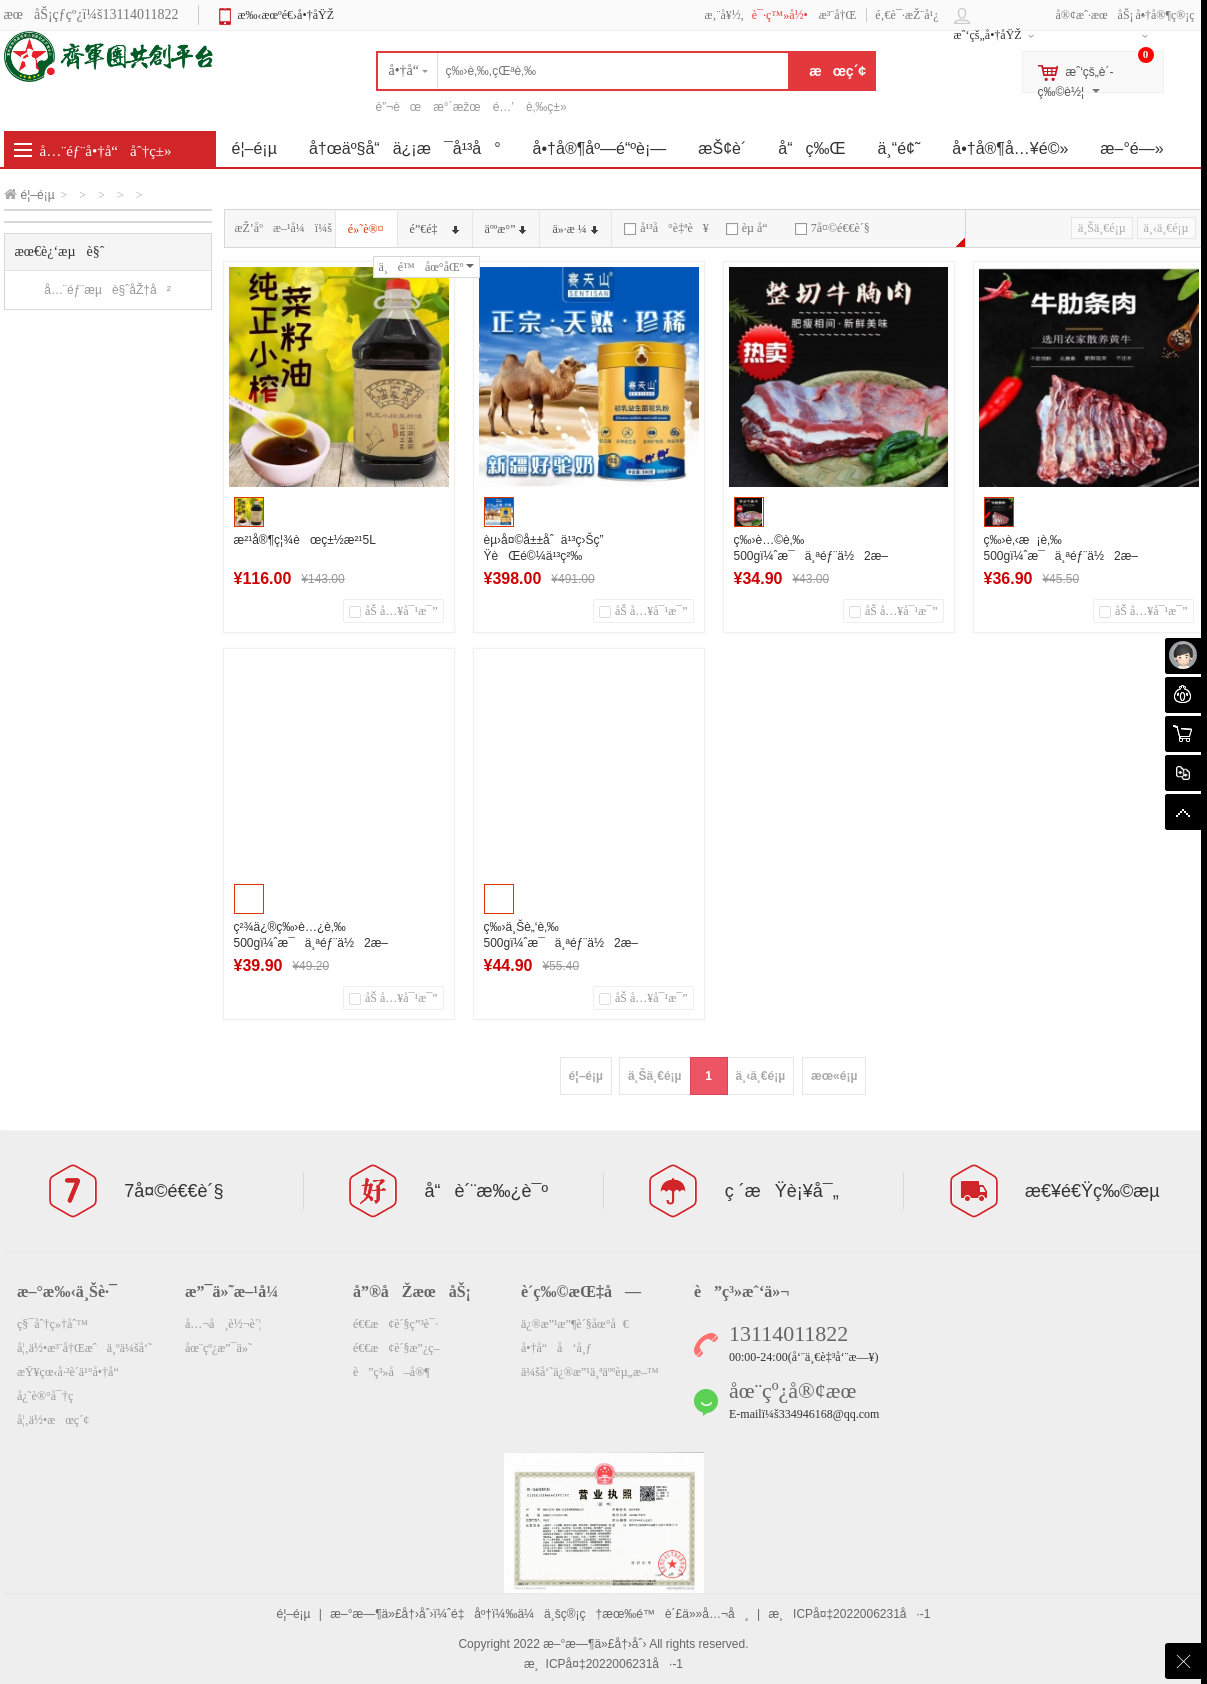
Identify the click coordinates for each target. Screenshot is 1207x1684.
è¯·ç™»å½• (780, 15)
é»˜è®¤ (366, 229)
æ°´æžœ (456, 107)
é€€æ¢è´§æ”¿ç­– (396, 1348)
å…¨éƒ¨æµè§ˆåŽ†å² (107, 290)
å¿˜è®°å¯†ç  (52, 1396)
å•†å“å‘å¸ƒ (556, 1348)
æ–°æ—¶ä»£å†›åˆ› (594, 1644)
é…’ (503, 107)
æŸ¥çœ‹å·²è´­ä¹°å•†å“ (73, 1372)
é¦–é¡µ (38, 195)
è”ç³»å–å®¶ (391, 1372)
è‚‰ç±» (546, 107)
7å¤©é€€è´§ (832, 228)
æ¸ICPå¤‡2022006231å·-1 (849, 1614)
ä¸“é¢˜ (899, 148)
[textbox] (583, 71)
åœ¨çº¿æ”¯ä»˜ (218, 1348)
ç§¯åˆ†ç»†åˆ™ (52, 1324)
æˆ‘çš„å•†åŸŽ (988, 35)
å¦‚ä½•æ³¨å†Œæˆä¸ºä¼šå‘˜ (84, 1348)
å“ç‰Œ (811, 148)
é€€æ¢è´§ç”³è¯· (395, 1324)
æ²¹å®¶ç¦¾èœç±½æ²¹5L (305, 540)
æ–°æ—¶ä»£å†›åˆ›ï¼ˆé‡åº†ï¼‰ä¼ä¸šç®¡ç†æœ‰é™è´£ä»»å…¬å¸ (539, 1614)
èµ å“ (752, 228)
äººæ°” (506, 229)
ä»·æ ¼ (574, 229)
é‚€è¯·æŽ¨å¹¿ (906, 15)
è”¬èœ (399, 107)
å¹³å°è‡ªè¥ (666, 228)
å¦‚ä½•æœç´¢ (53, 1420)
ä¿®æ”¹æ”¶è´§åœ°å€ (575, 1324)
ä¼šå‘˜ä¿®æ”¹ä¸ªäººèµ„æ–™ (590, 1372)
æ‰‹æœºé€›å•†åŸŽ (285, 15)
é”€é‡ (434, 229)
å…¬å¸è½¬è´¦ (223, 1324)
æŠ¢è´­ (722, 148)
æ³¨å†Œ (838, 15)
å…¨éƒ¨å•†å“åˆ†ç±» (106, 151)
